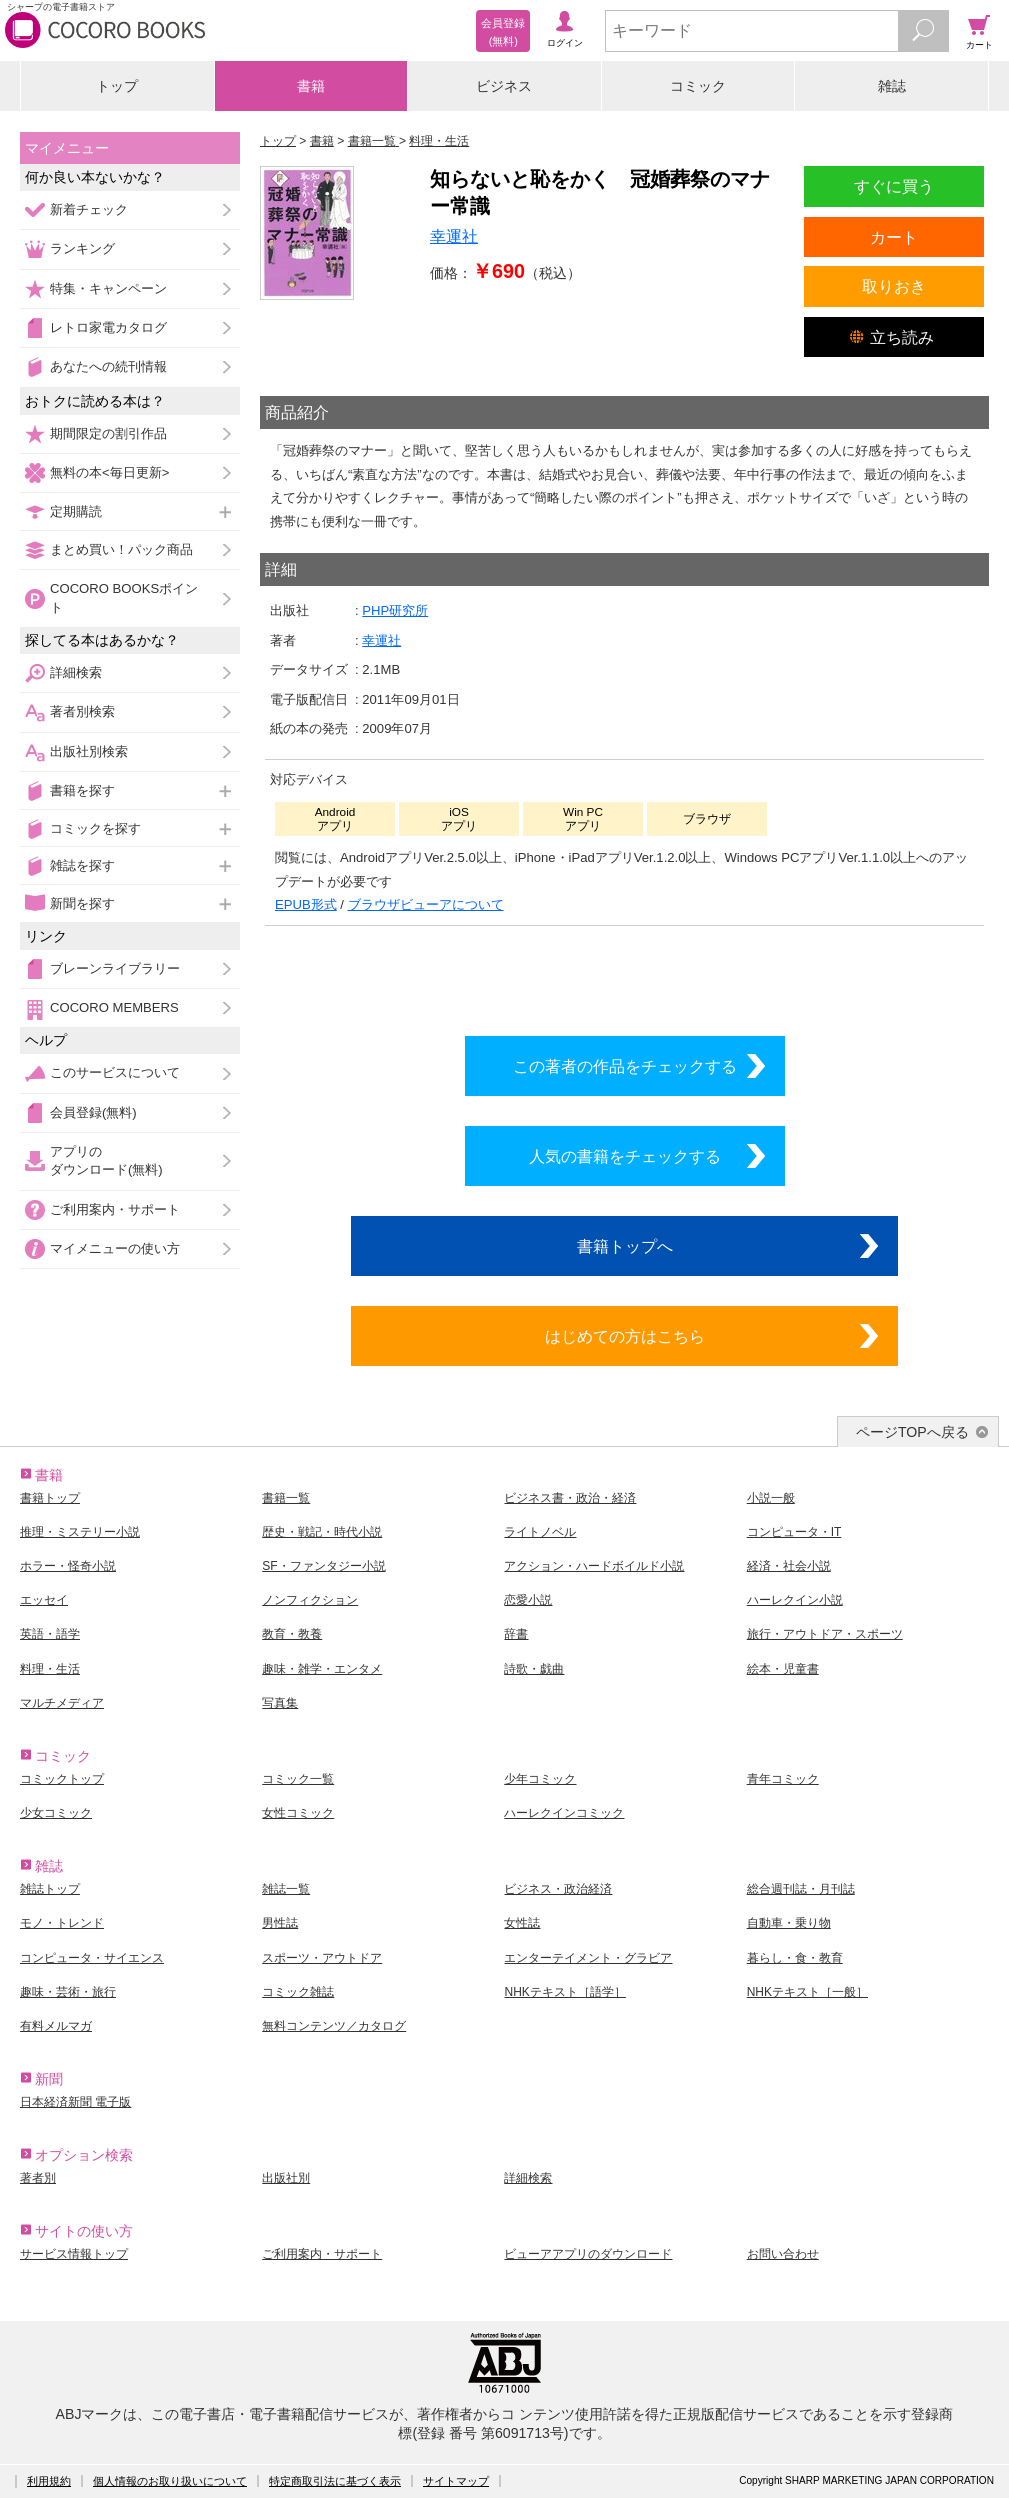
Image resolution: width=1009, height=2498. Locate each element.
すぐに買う (894, 186)
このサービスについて (115, 1072)
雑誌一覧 (286, 1889)
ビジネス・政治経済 (558, 1889)
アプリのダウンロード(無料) (106, 1160)
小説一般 (771, 1498)
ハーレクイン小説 (795, 1600)
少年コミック (540, 1779)
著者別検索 (82, 711)
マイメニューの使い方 (115, 1248)
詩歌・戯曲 (534, 1669)
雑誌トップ (50, 1889)
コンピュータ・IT (794, 1532)
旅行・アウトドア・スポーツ (825, 1634)
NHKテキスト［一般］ (807, 1992)
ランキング (82, 248)
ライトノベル (540, 1532)
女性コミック (298, 1813)
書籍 (311, 86)
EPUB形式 (306, 904)
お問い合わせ (783, 2254)
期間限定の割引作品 (108, 433)
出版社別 (286, 2178)
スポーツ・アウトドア (322, 1958)
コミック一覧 (298, 1779)
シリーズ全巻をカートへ (625, 976)
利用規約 (49, 2481)
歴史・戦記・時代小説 (322, 1532)
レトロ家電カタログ (108, 327)
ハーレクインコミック (564, 1813)
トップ (117, 86)
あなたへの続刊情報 (108, 366)
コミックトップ (62, 1779)
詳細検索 (76, 672)
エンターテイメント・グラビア (588, 1958)
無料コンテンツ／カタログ (334, 2026)
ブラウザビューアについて (426, 904)
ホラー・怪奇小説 (68, 1566)
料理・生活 (50, 1669)
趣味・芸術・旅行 (68, 1992)
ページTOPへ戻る (912, 1432)
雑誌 (892, 86)
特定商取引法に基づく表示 (335, 2481)
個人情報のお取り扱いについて (170, 2481)
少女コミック (56, 1813)
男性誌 (280, 1923)
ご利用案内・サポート (115, 1209)
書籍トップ (50, 1498)
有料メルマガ (56, 2026)
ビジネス (504, 86)
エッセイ (44, 1600)
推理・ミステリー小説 (80, 1532)
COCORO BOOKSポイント (124, 597)
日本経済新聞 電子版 (75, 2102)
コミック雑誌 (298, 1992)
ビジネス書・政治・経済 (570, 1498)
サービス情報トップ (74, 2254)
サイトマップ (456, 2481)
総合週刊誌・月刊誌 (801, 1889)
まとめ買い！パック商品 (121, 549)
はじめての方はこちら (625, 1336)
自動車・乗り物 (789, 1923)
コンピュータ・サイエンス (92, 1958)
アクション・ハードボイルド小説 (594, 1566)
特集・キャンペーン (108, 288)
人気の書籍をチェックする (625, 1156)
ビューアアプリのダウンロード (588, 2254)
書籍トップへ (625, 1246)
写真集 (280, 1703)
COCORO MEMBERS (114, 1007)
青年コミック (783, 1779)
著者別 (38, 2178)
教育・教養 (292, 1634)
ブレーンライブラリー (115, 968)
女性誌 (522, 1923)
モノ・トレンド (62, 1923)
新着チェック (89, 209)
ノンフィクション (310, 1600)
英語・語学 (50, 1634)
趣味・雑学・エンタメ (322, 1669)
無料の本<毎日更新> (109, 472)
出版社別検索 (89, 751)
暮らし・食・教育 (795, 1958)
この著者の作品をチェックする (625, 1066)
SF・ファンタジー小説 (323, 1566)
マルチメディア (62, 1703)
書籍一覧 (286, 1498)
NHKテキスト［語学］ (564, 1992)
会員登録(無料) (93, 1112)
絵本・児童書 (783, 1669)
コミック (698, 86)
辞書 (516, 1634)
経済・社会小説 (789, 1566)
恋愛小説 (528, 1600)
